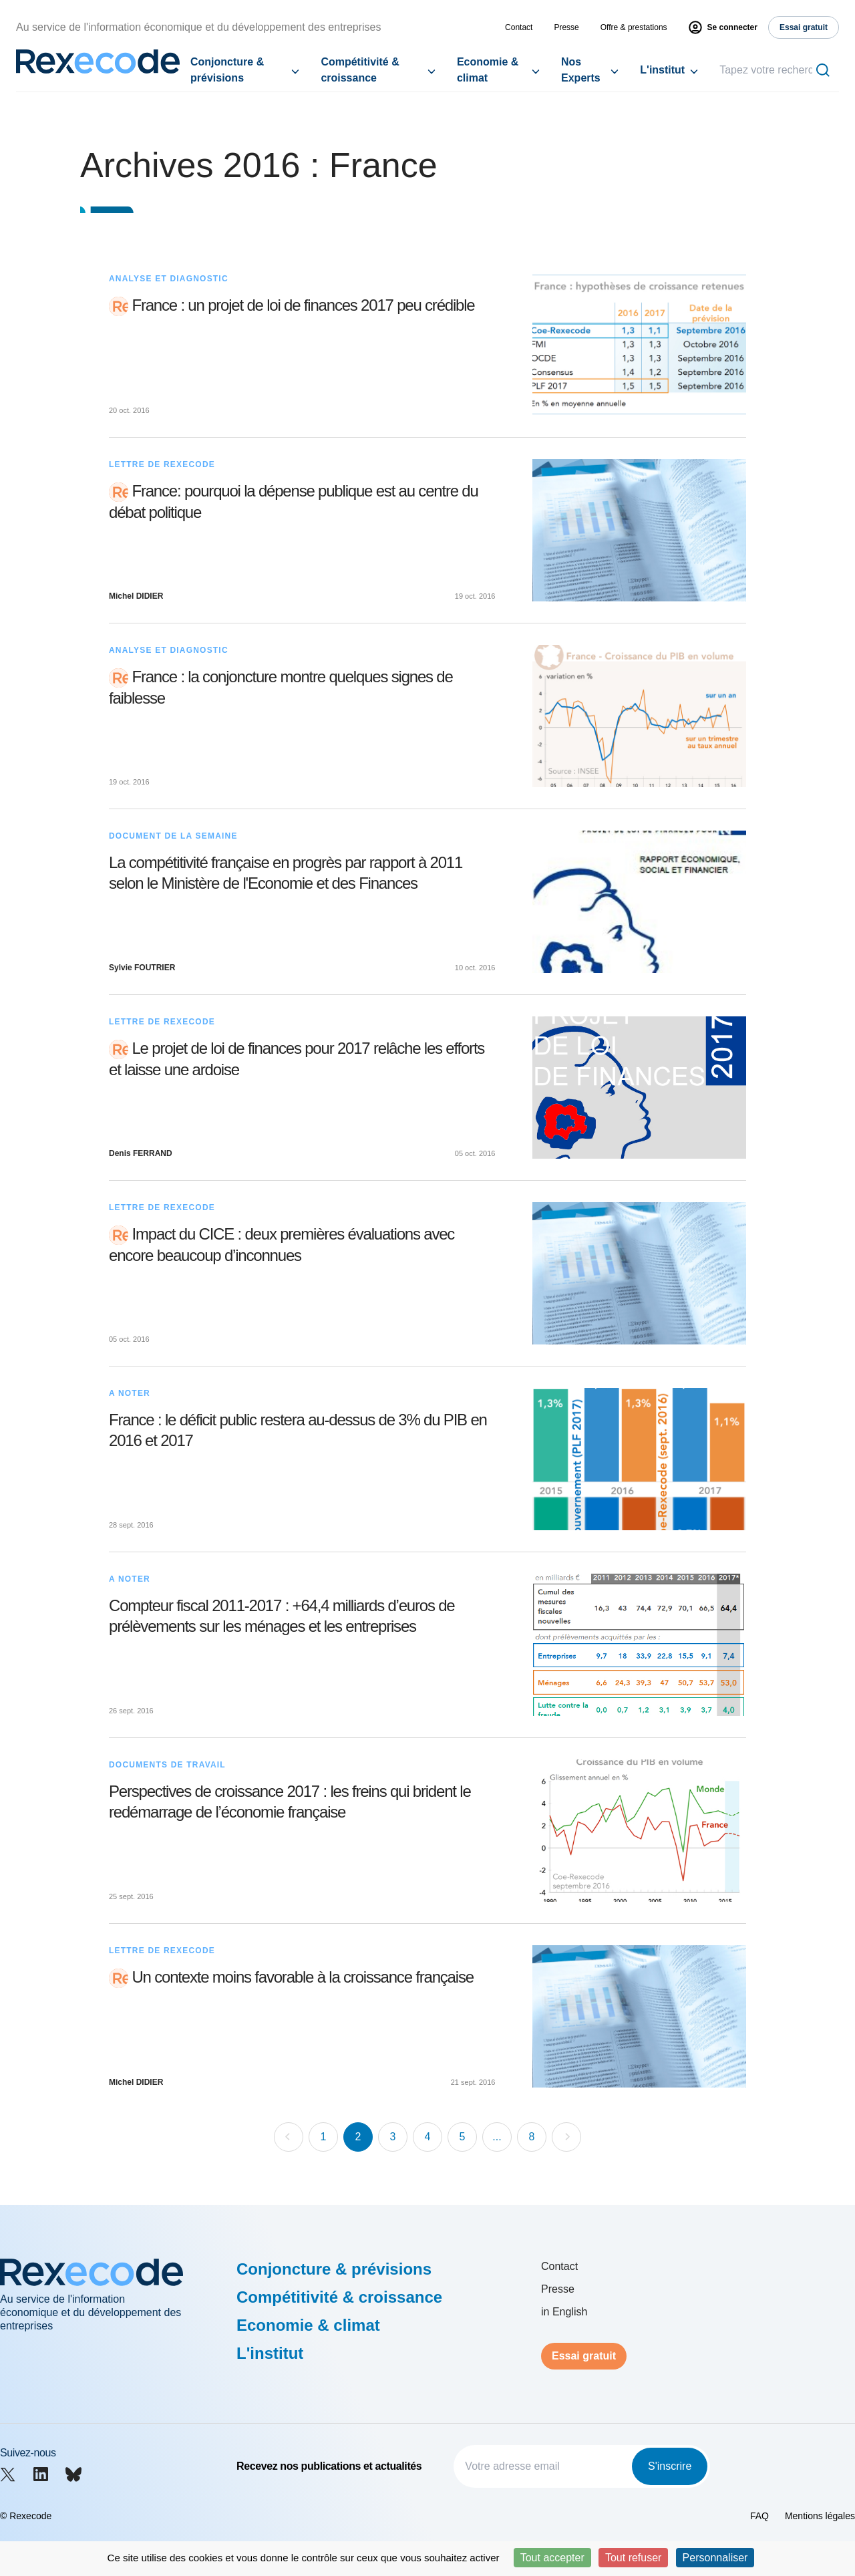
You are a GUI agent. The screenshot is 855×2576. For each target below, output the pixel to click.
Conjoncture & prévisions (227, 70)
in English (564, 2311)
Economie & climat (487, 70)
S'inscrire (669, 2466)
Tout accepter (552, 2557)
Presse (566, 27)
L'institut (662, 70)
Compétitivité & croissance (360, 70)
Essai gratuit (584, 2356)
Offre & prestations (634, 27)
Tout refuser (633, 2557)
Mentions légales (820, 2516)
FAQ (759, 2516)
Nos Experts (581, 70)
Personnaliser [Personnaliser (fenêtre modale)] (715, 2557)
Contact (518, 27)
